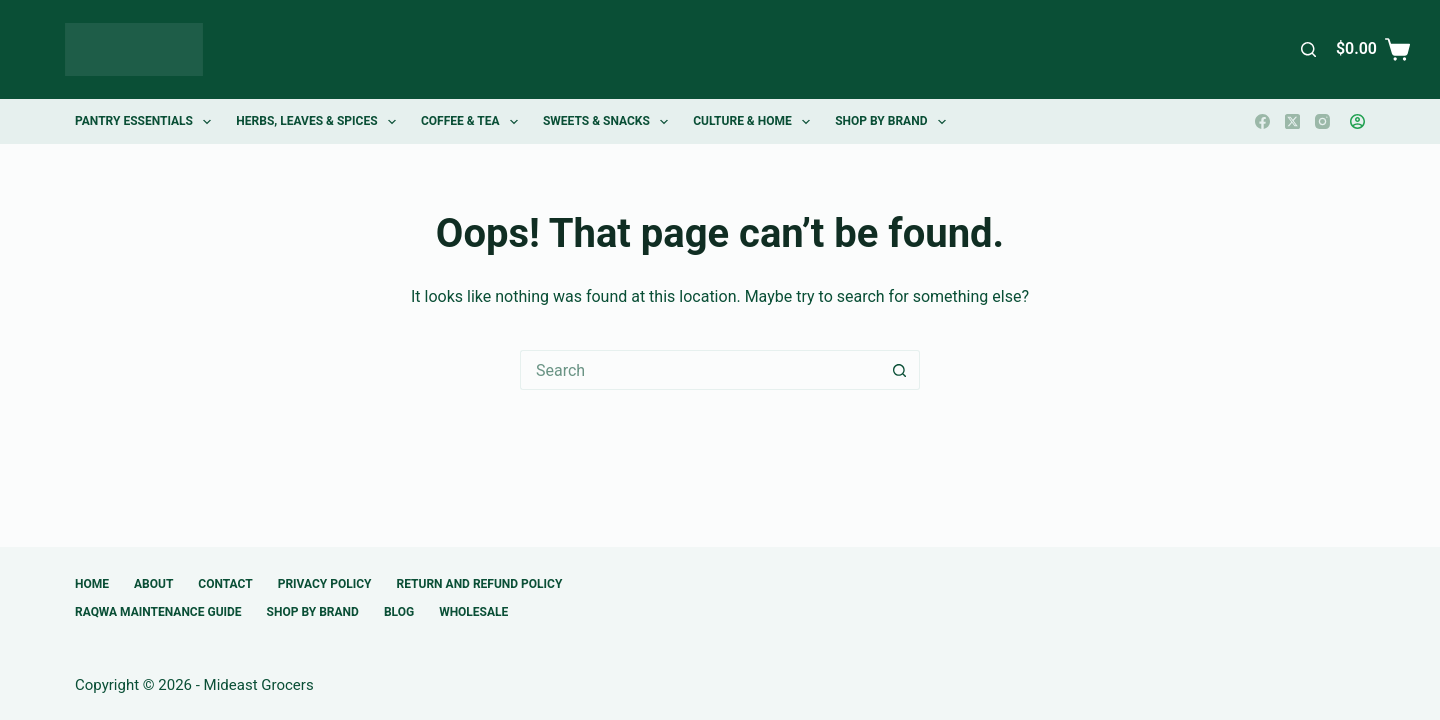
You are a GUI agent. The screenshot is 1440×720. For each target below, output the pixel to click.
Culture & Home (755, 122)
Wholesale (473, 612)
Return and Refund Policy (480, 584)
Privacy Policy (325, 584)
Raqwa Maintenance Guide (158, 612)
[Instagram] (1322, 121)
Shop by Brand (894, 122)
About (153, 584)
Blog (399, 612)
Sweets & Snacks (609, 122)
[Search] (1308, 49)
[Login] (1357, 121)
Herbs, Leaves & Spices (320, 122)
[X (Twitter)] (1292, 121)
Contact (225, 584)
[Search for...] (700, 370)
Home (92, 584)
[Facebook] (1262, 121)
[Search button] (900, 370)
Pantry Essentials (147, 122)
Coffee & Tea (473, 122)
